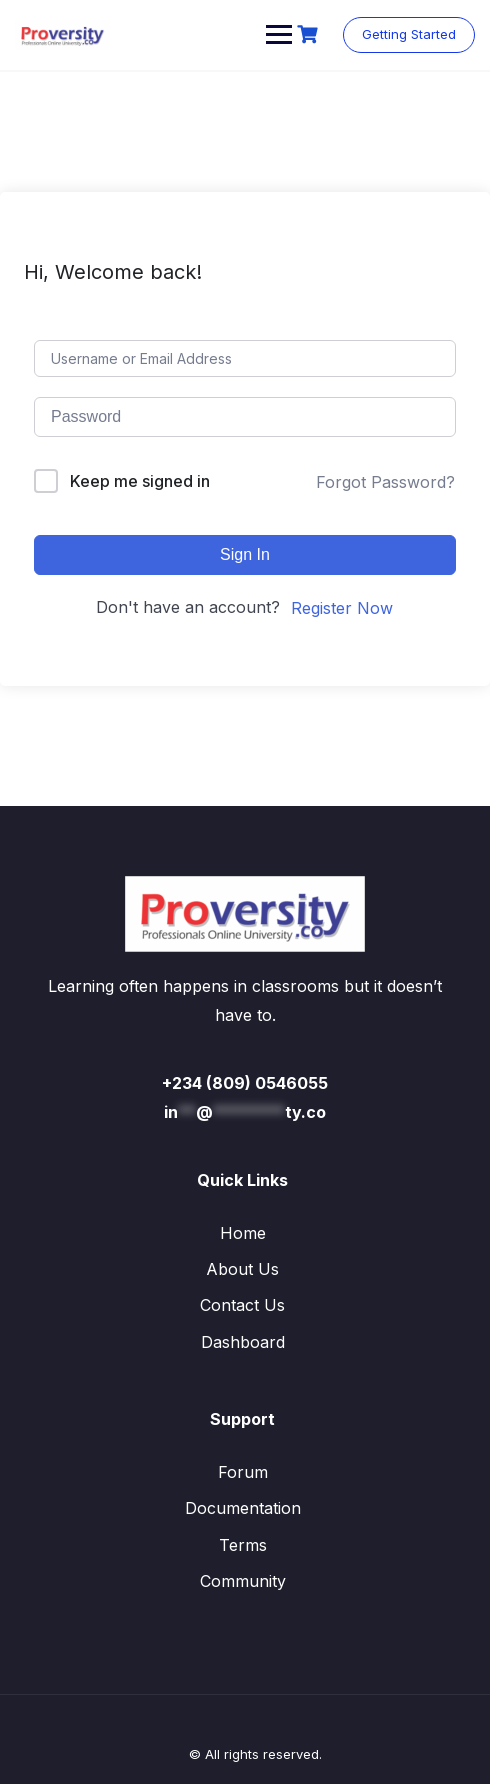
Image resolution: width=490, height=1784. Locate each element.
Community (243, 1581)
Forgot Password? (385, 482)
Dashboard (243, 1342)
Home (243, 1233)
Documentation (243, 1508)
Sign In (245, 554)
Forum (243, 1472)
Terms (243, 1545)
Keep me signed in (140, 481)
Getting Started (409, 34)
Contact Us (242, 1305)
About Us (242, 1269)
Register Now (342, 608)
